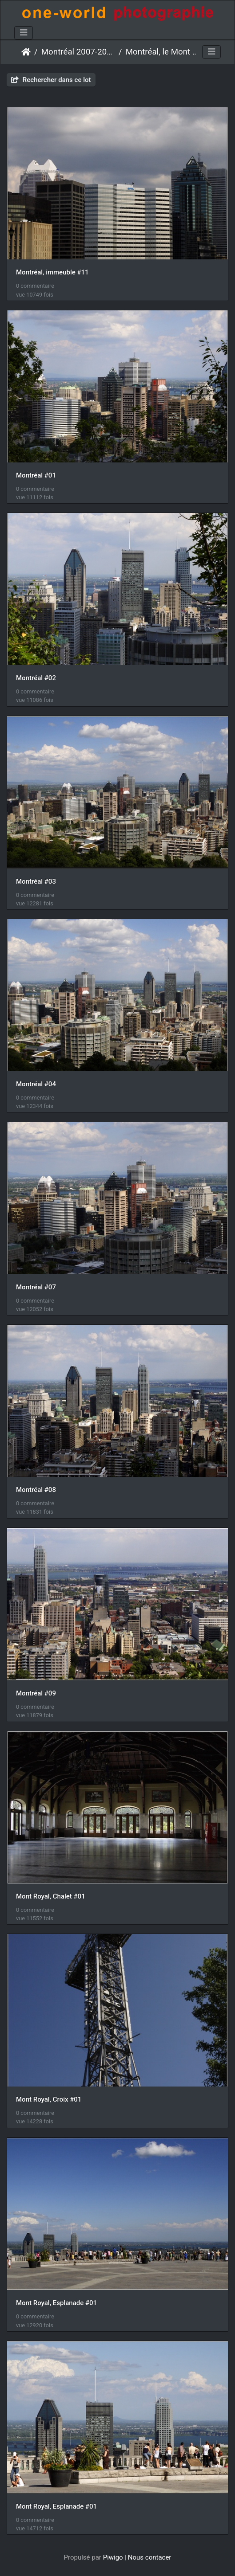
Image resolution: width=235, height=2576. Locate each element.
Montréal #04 (36, 1084)
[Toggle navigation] (23, 32)
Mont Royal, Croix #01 (48, 2099)
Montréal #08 (36, 1490)
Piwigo (113, 2557)
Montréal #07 (36, 1287)
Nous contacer (149, 2557)
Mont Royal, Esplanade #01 (56, 2303)
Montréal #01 (36, 475)
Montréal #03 (36, 881)
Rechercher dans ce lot (51, 80)
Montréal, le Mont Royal (162, 52)
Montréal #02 (36, 678)
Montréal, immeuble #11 (52, 272)
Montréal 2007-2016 (78, 52)
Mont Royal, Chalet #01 (50, 1896)
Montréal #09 (36, 1693)
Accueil (26, 52)
